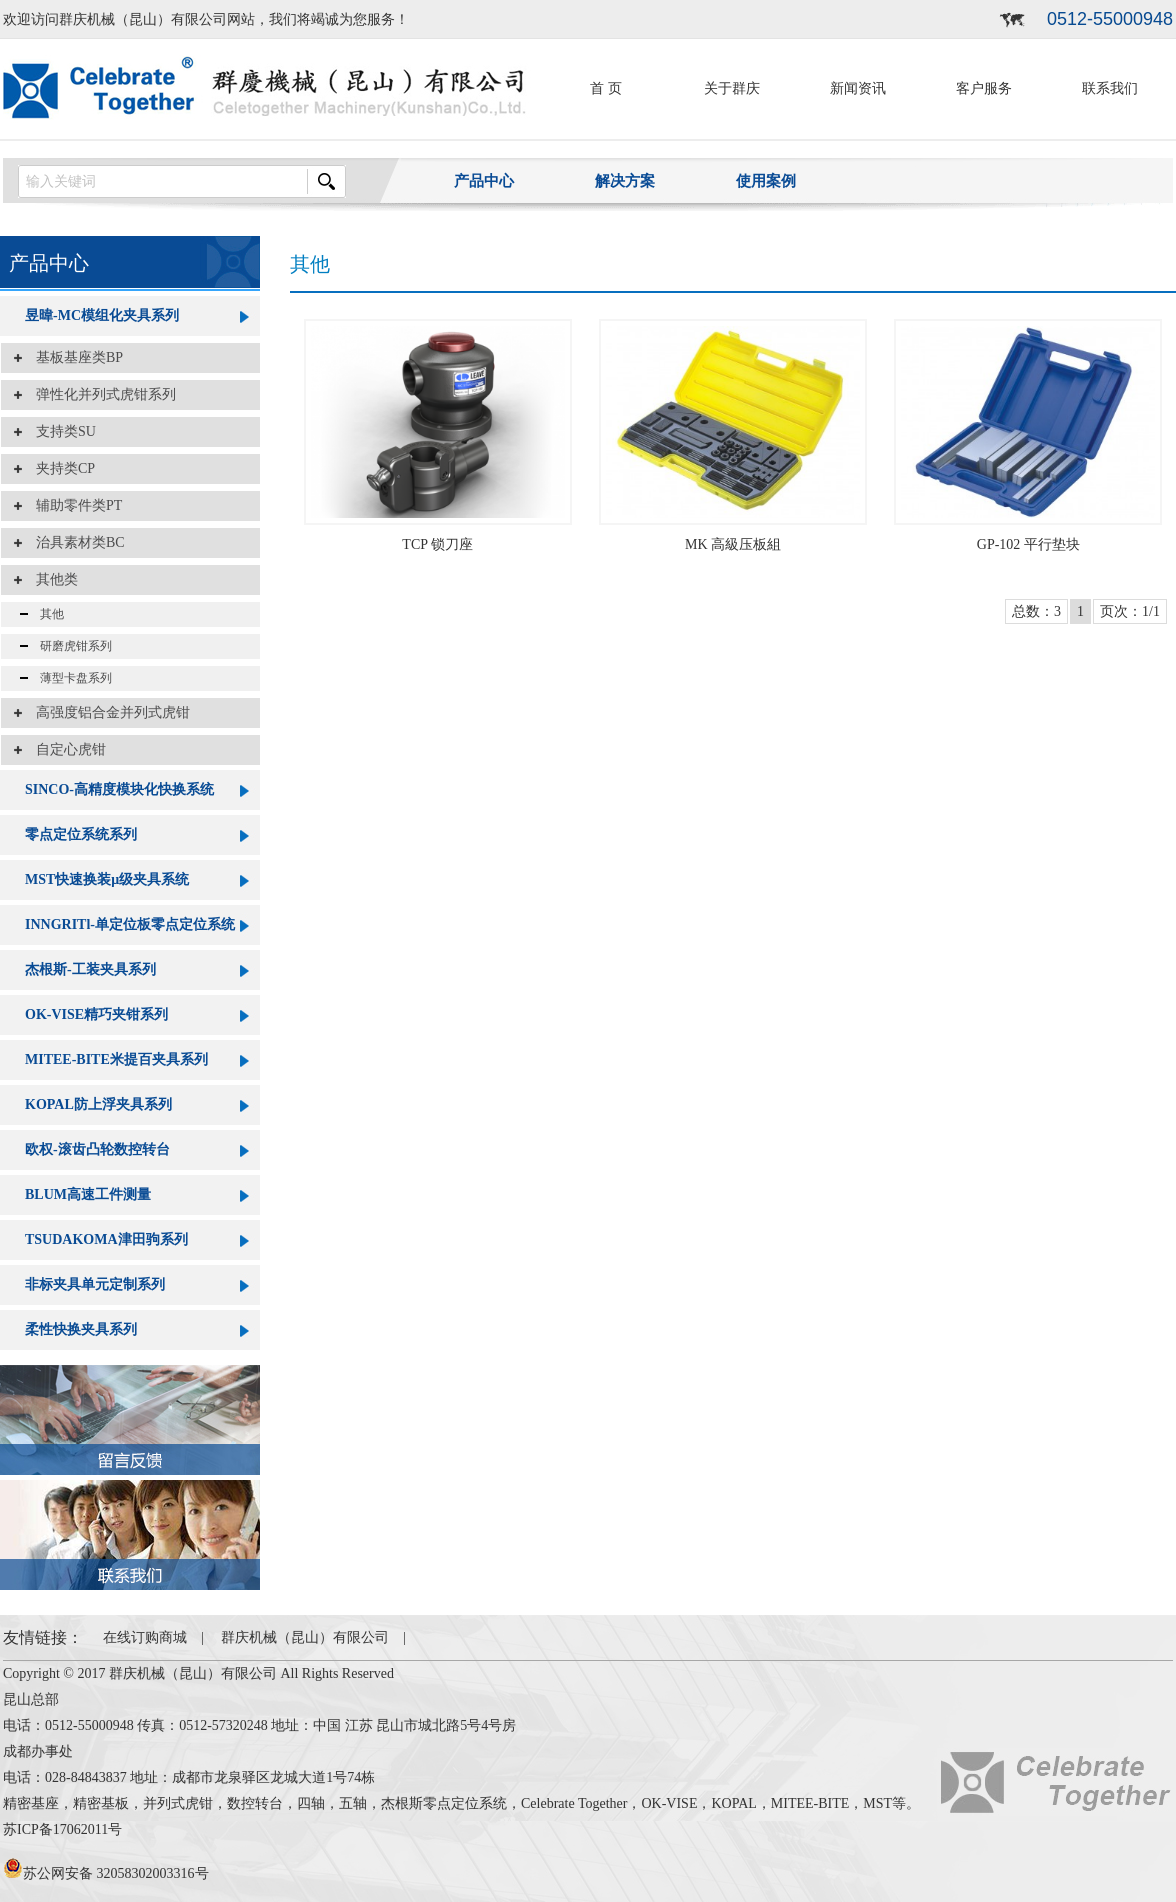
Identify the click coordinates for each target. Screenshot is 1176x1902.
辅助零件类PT (72, 505)
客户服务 (984, 88)
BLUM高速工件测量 (88, 1194)
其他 (46, 614)
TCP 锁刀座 (437, 544)
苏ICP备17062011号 (62, 1829)
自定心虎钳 (64, 749)
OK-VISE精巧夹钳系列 (96, 1014)
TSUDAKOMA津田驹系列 (106, 1239)
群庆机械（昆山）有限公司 (305, 1637)
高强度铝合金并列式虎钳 (106, 712)
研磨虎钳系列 (70, 646)
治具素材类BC (73, 542)
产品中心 (484, 181)
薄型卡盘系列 (70, 678)
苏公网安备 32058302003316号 (106, 1873)
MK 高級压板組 (733, 544)
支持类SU (59, 431)
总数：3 (1036, 611)
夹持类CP (58, 468)
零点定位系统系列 (81, 834)
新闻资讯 (858, 88)
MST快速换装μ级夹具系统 (107, 879)
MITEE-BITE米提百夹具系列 (116, 1059)
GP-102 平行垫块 (1028, 544)
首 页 (606, 88)
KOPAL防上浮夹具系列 (98, 1104)
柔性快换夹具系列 (81, 1329)
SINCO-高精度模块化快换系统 (119, 789)
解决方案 (625, 181)
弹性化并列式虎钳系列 (99, 394)
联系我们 (1110, 88)
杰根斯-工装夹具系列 (90, 969)
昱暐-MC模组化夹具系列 (102, 315)
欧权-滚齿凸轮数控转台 (97, 1149)
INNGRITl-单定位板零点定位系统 (130, 924)
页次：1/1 (1130, 611)
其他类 (50, 579)
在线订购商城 (145, 1637)
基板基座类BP (72, 357)
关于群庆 (732, 88)
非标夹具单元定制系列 (95, 1284)
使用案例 (766, 181)
